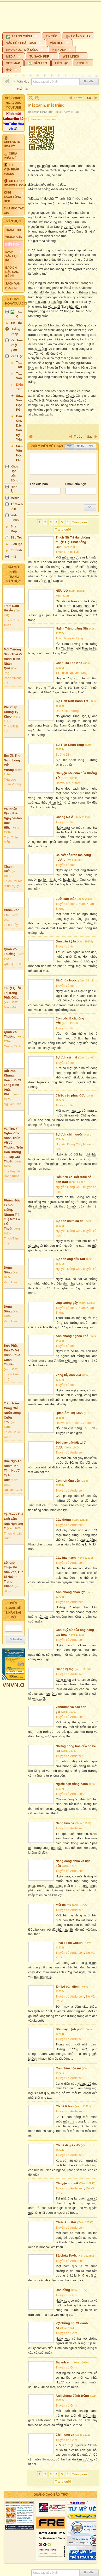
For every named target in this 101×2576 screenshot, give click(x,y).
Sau (90, 98)
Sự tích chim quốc (69, 1134)
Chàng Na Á (64, 817)
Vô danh (88, 1423)
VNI (91, 446)
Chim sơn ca (65, 2434)
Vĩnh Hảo (10, 1282)
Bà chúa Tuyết (66, 2255)
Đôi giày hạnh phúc (70, 2029)
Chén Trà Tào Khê (69, 663)
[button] (21, 35)
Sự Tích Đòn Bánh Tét (72, 701)
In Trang (30, 436)
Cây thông (63, 1519)
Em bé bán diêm (68, 1986)
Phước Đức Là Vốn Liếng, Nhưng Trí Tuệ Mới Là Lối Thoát (12, 1214)
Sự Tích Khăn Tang (70, 744)
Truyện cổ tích (65, 822)
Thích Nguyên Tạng (69, 638)
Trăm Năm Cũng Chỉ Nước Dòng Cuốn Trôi (12, 1413)
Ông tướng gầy (67, 1302)
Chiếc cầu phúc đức (70, 1095)
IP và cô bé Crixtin (69, 1943)
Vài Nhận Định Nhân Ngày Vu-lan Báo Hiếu (13, 818)
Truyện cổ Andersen (69, 1452)
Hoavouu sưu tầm (43, 119)
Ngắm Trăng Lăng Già (72, 628)
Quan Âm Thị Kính (69, 1413)
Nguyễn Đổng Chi (68, 1144)
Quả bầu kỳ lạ (66, 941)
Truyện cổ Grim (66, 2295)
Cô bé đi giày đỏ (68, 2145)
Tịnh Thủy (11, 925)
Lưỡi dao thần (66, 899)
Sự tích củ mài (66, 1057)
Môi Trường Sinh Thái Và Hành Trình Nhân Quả (13, 659)
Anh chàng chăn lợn (70, 1592)
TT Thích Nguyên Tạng (72, 673)
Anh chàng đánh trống (72, 2395)
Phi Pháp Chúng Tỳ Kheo (11, 711)
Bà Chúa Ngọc (66, 980)
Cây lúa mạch (66, 1557)
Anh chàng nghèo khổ (72, 1336)
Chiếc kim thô (66, 2222)
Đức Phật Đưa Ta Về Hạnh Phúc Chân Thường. (12, 1355)
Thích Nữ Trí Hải (67, 552)
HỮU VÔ (62, 590)
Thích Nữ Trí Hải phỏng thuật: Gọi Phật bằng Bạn (73, 542)
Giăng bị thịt (65, 1669)
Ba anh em (63, 2362)
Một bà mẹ (63, 1905)
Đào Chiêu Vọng (67, 711)
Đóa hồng (63, 2290)
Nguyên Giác (13, 1490)
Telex (80, 446)
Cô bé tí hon (65, 2106)
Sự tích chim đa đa (69, 1221)
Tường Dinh (64, 754)
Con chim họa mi (68, 2068)
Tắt (69, 446)
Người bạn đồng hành (72, 1784)
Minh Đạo (62, 595)
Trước (78, 98)
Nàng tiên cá (65, 1823)
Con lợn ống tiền (68, 1480)
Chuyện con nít (67, 2183)
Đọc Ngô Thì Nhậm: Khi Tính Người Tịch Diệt (13, 1470)
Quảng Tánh (12, 964)
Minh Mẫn (11, 1007)
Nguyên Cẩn (12, 1104)
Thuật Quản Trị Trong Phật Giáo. (12, 992)
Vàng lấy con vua (68, 1375)
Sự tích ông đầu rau (70, 1259)
